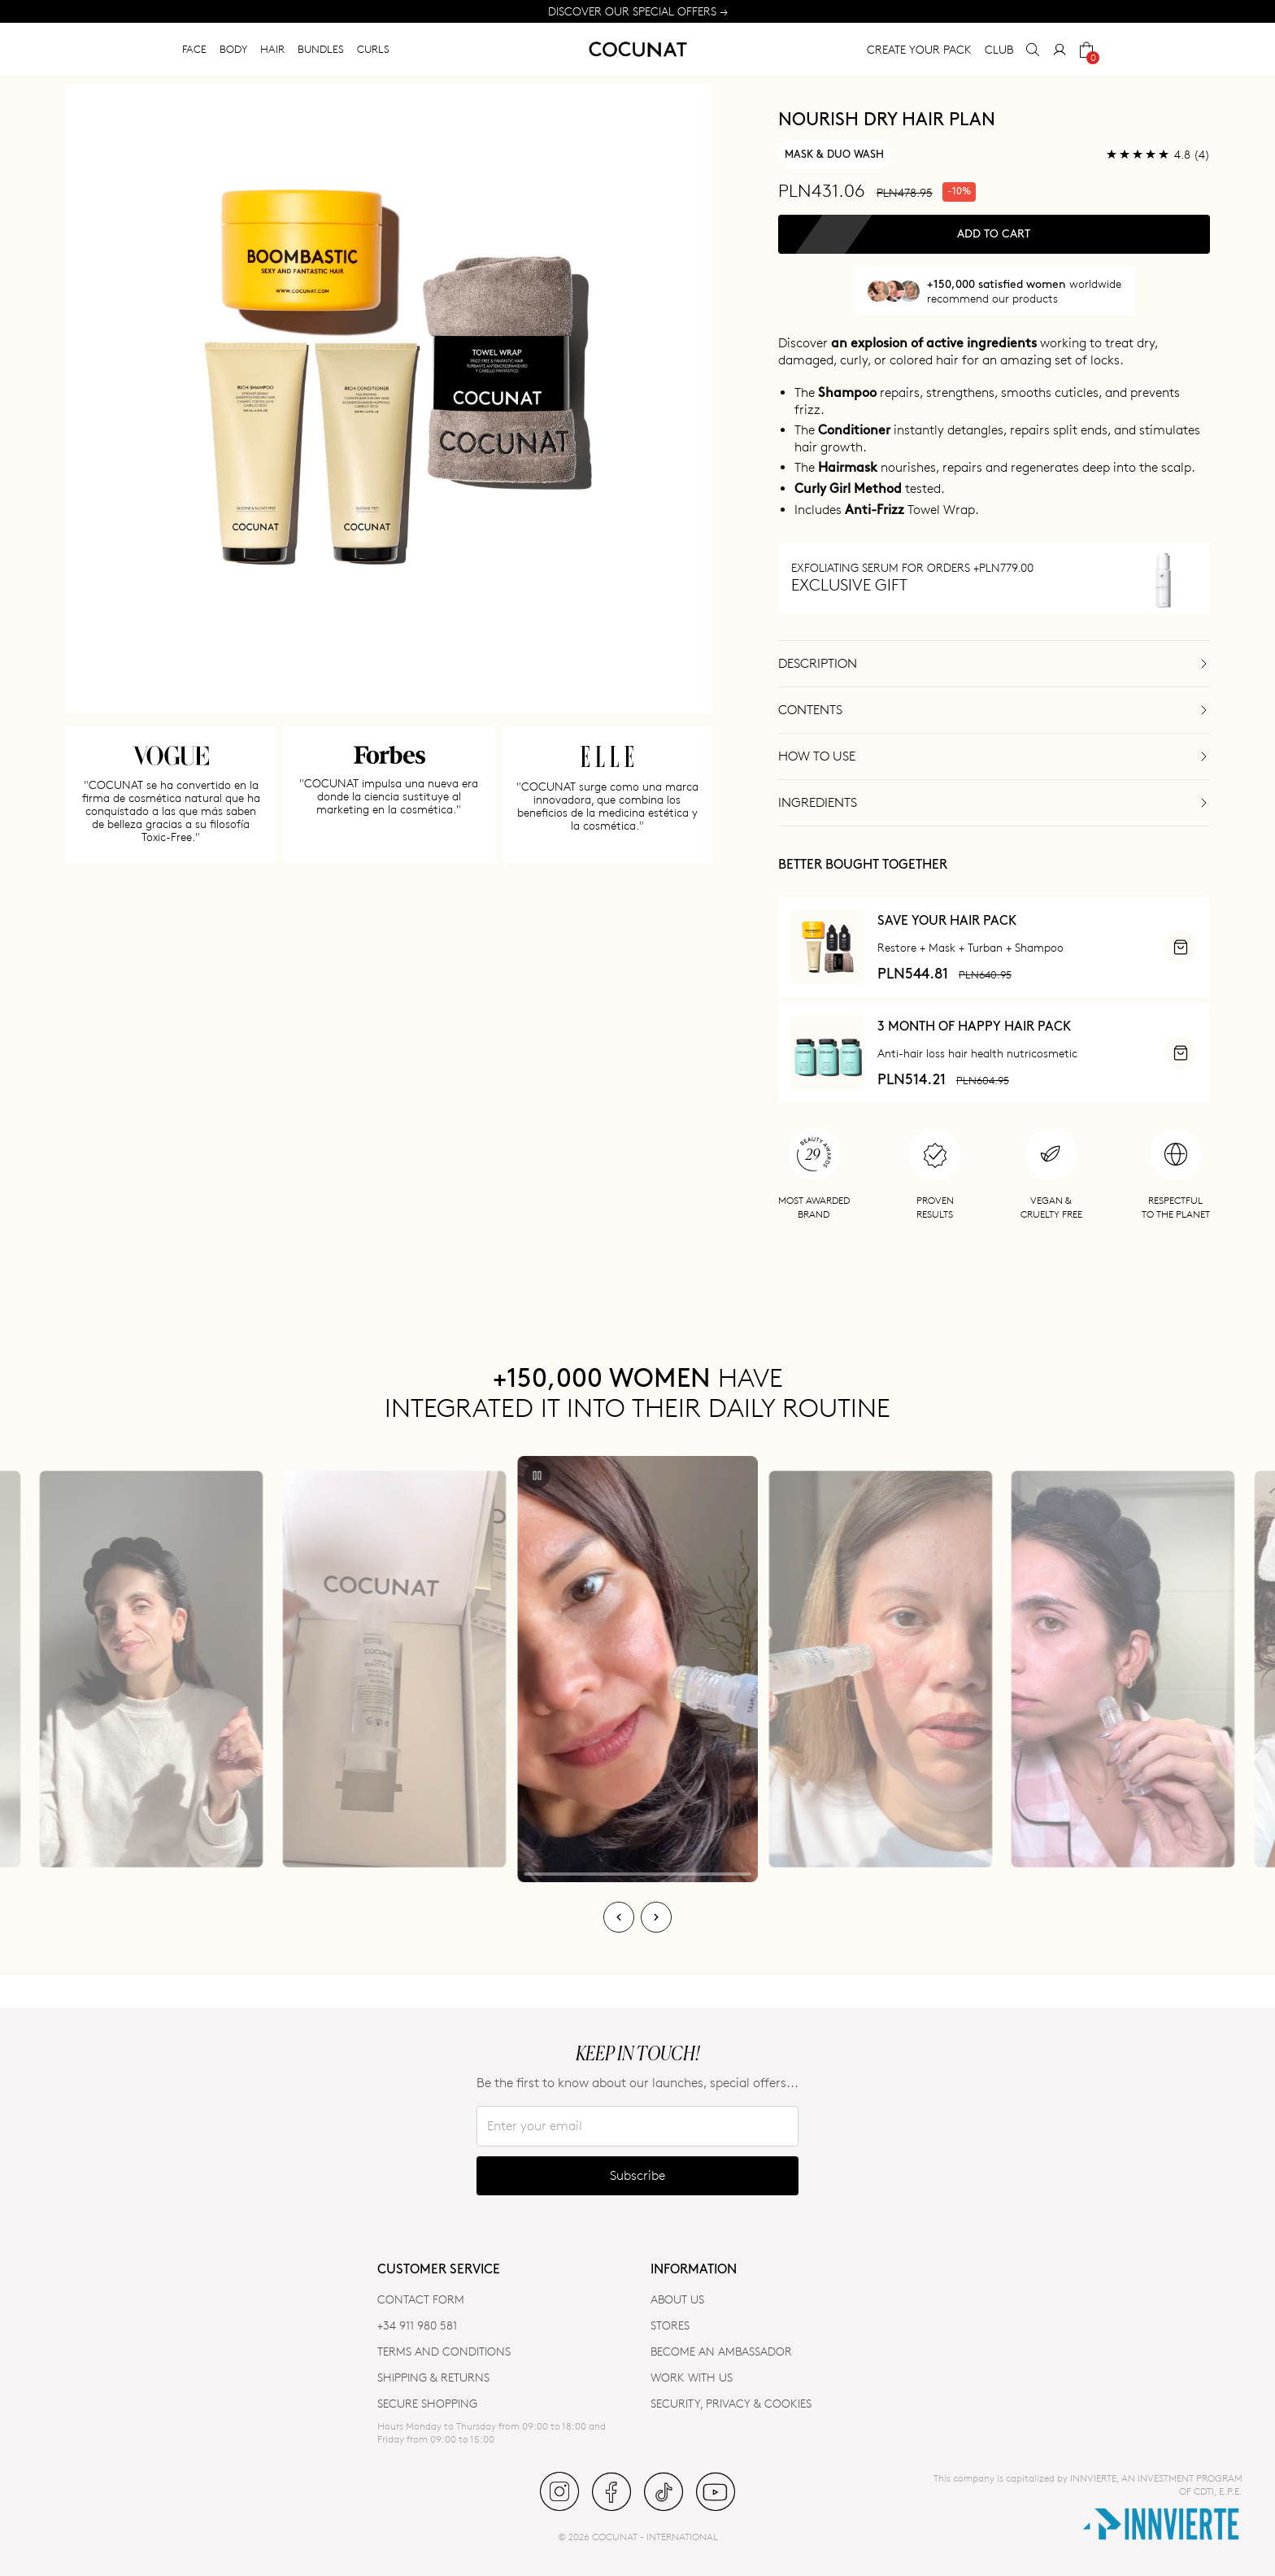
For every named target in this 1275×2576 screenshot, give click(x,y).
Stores (670, 2325)
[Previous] (618, 1917)
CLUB (999, 49)
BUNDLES (321, 48)
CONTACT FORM (420, 2299)
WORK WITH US (692, 2377)
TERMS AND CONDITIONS (444, 2351)
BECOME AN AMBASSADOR (721, 2351)
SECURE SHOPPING (427, 2403)
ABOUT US (677, 2299)
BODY (233, 48)
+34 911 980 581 (417, 2325)
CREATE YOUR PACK (919, 49)
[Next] (656, 1917)
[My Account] (1059, 49)
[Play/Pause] (537, 1475)
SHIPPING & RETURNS (433, 2377)
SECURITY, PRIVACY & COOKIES (731, 2403)
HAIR (272, 48)
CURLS (373, 48)
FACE (194, 48)
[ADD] (1180, 947)
